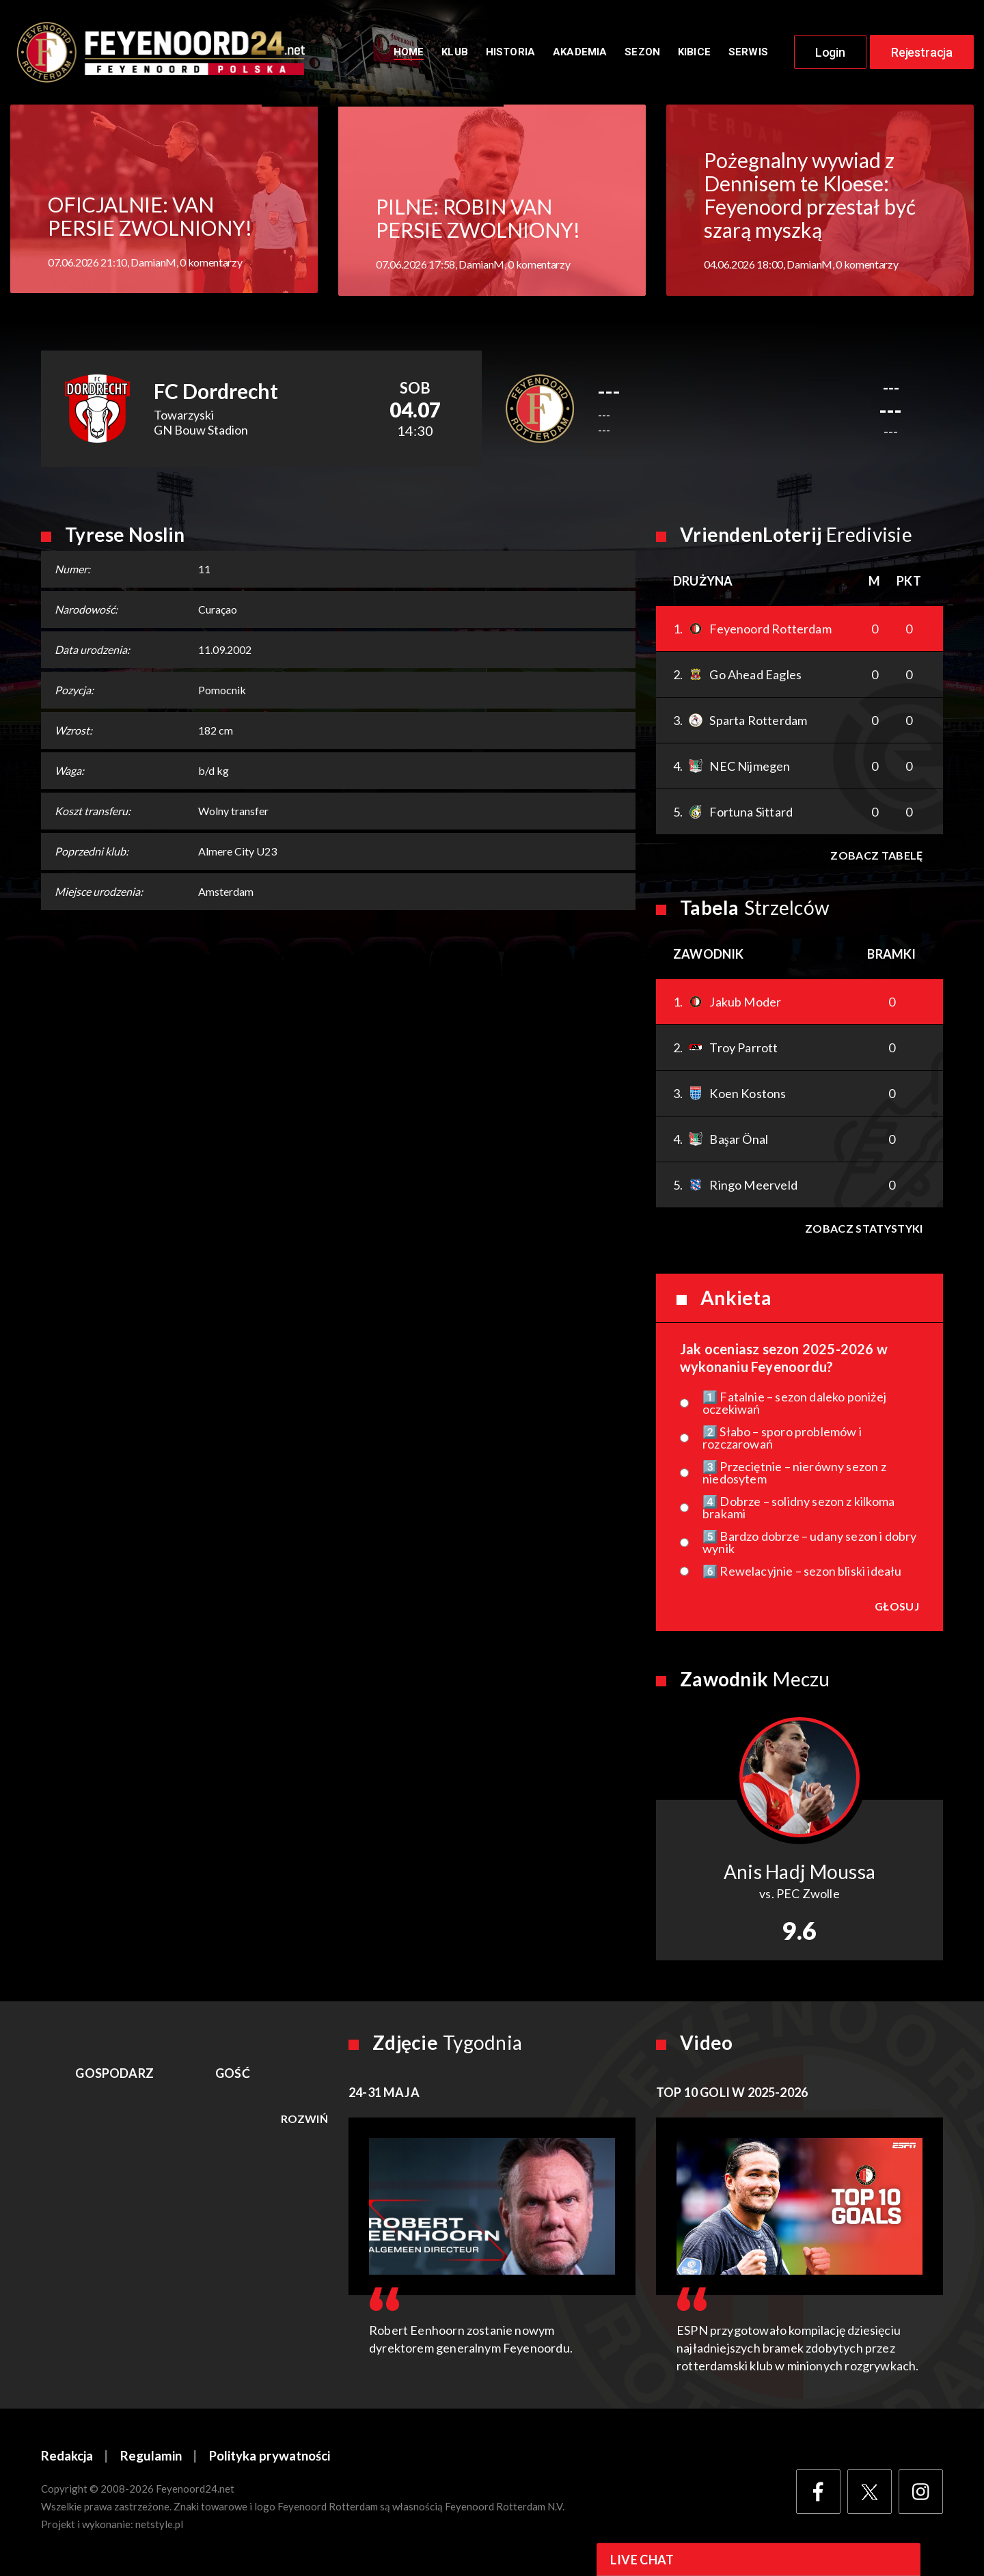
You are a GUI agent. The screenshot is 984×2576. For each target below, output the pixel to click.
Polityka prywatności (270, 2458)
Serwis (748, 52)
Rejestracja (922, 53)
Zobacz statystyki (863, 1230)
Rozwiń (304, 2120)
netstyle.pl (159, 2526)
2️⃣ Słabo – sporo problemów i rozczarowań (782, 1439)
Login (830, 53)
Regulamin (151, 2458)
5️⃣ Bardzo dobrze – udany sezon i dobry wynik (809, 1544)
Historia (510, 52)
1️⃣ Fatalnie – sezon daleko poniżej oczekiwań (794, 1405)
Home (409, 52)
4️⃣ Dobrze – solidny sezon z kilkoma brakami (798, 1509)
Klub (454, 52)
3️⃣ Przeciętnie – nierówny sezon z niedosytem (794, 1474)
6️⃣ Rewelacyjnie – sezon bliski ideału (801, 1573)
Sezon (642, 52)
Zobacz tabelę (876, 857)
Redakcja (67, 2458)
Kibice (694, 52)
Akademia (580, 52)
